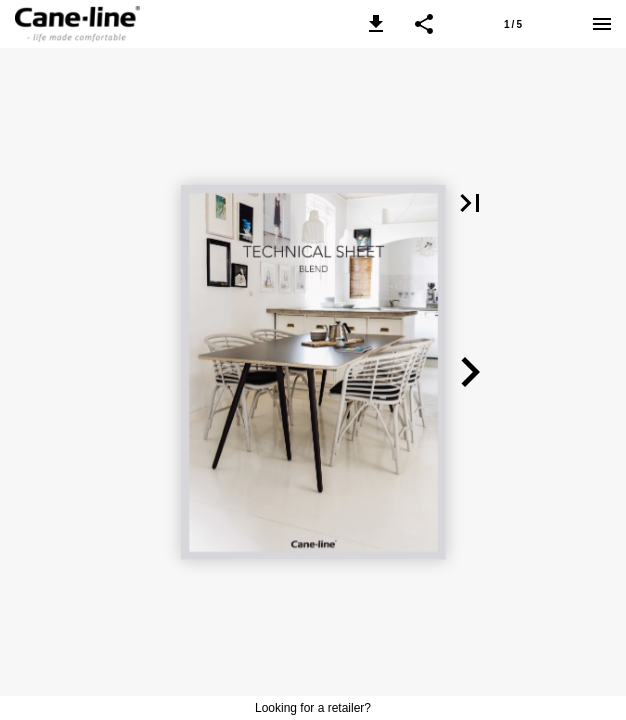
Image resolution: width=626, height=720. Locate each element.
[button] (376, 24)
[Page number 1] (513, 24)
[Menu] (602, 24)
